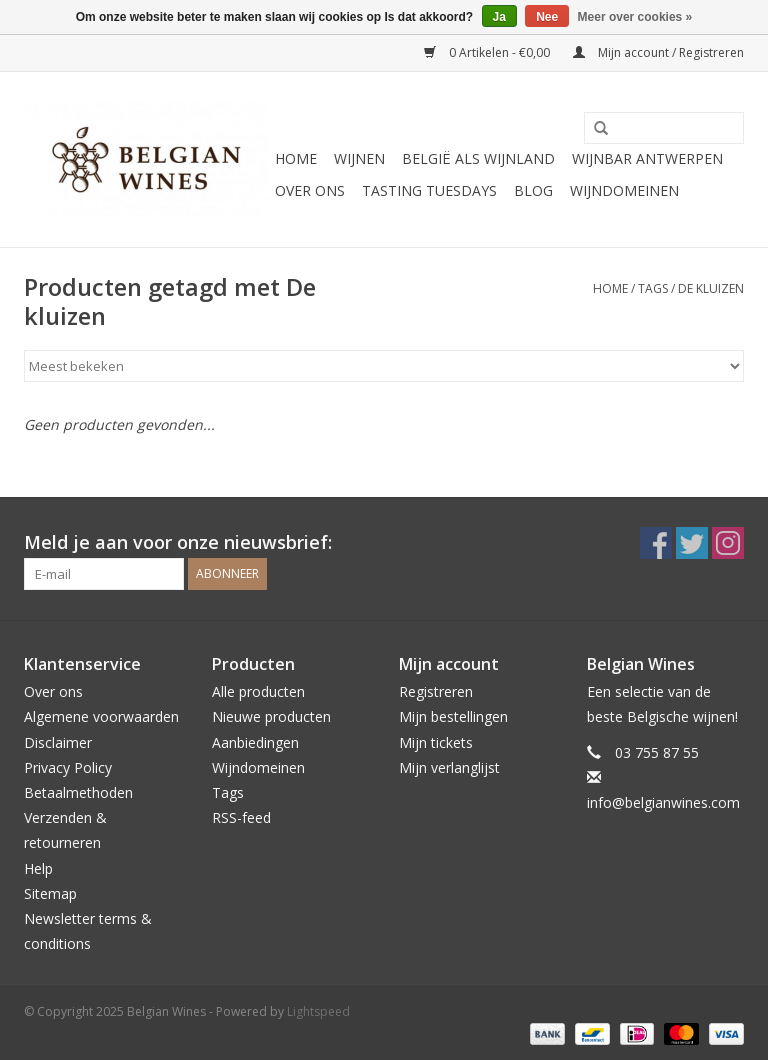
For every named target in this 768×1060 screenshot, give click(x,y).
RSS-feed (241, 817)
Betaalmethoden (78, 792)
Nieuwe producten (271, 716)
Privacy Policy (68, 767)
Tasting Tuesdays (429, 190)
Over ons (310, 190)
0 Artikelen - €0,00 (488, 52)
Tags (653, 288)
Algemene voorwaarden (101, 716)
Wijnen (359, 158)
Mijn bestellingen (453, 716)
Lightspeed (318, 1011)
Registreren (436, 691)
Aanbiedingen (255, 742)
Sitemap (50, 893)
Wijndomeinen (624, 190)
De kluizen (711, 288)
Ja (499, 17)
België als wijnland (478, 158)
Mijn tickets (436, 742)
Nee (547, 17)
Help (38, 868)
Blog (533, 190)
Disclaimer (58, 742)
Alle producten (258, 691)
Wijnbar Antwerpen (647, 158)
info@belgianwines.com (663, 802)
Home (296, 158)
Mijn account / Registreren (658, 52)
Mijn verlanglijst (449, 767)
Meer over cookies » (635, 17)
